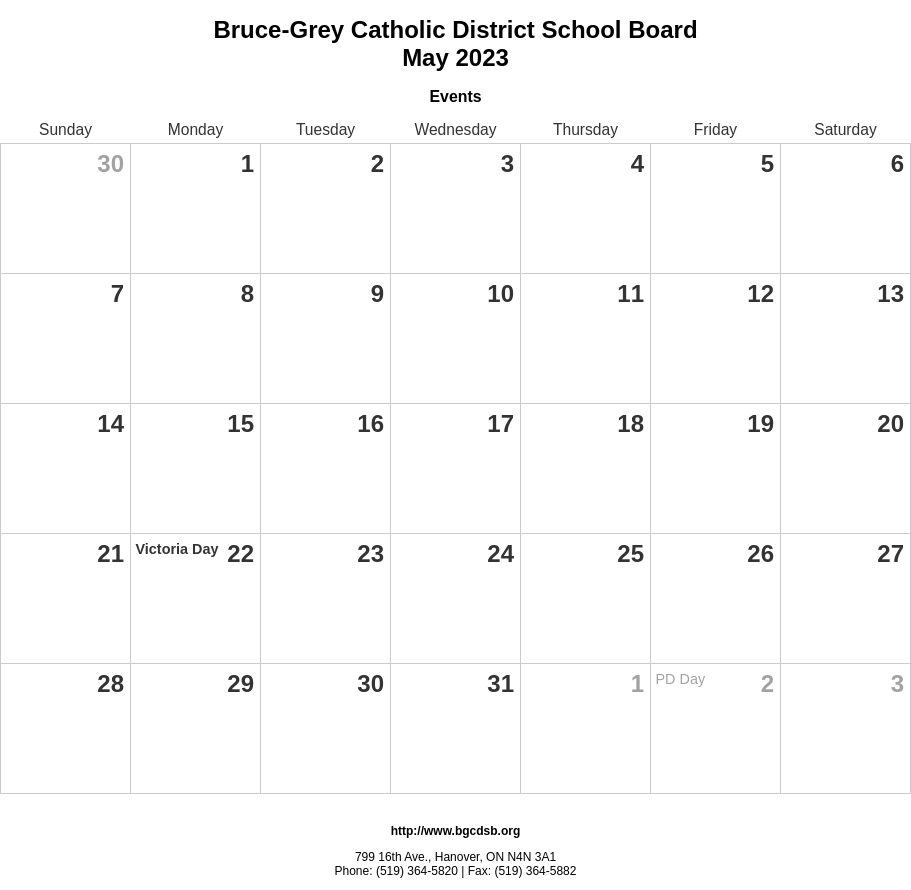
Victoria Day (177, 549)
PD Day (681, 679)
